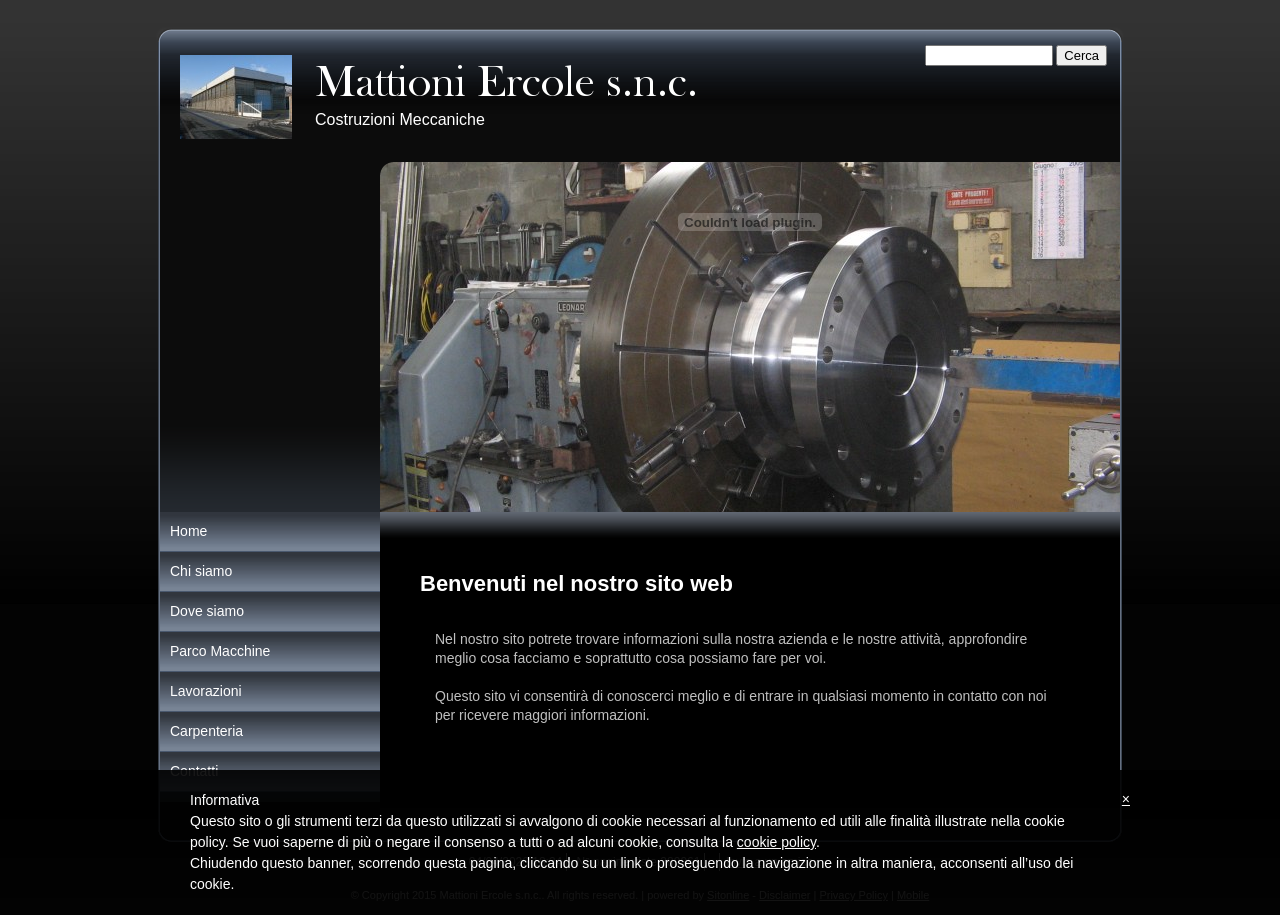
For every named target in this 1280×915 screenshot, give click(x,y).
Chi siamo (201, 571)
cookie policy (776, 842)
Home (188, 531)
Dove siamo (207, 611)
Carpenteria (206, 731)
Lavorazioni (206, 691)
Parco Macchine (220, 651)
